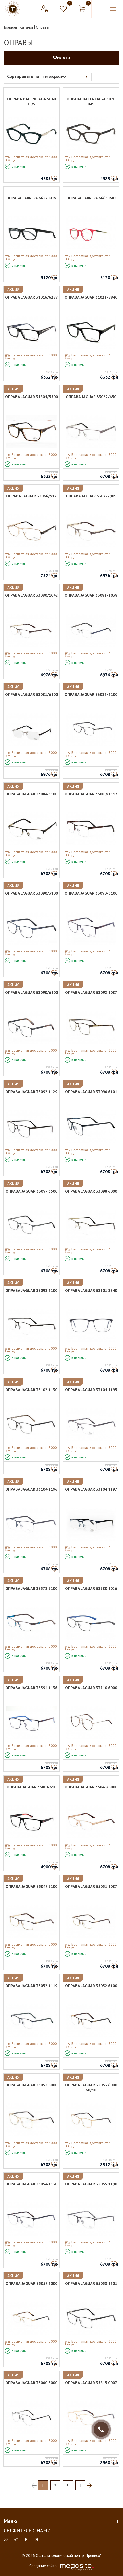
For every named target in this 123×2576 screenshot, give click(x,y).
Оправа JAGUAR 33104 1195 (91, 1389)
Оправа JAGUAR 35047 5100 (31, 1886)
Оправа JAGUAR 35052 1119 (31, 1985)
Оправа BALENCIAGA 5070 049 (91, 101)
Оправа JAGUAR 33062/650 (91, 396)
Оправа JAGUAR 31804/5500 (31, 396)
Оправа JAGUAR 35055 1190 (91, 2183)
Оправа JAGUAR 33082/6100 (91, 694)
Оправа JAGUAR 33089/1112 (91, 793)
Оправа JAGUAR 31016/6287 (31, 297)
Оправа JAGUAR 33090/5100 (91, 893)
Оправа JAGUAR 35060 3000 (31, 2382)
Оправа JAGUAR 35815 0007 (91, 2382)
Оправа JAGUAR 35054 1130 (31, 2183)
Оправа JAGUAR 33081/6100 (31, 694)
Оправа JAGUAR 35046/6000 (91, 1786)
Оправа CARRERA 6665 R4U (91, 197)
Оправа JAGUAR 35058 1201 (91, 2283)
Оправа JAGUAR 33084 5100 (31, 793)
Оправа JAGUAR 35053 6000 (31, 2084)
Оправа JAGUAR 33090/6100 (31, 992)
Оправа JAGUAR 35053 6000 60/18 (91, 2087)
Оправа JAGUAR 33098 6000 (91, 1191)
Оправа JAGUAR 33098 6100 (31, 1290)
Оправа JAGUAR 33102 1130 (31, 1389)
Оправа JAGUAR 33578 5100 (31, 1588)
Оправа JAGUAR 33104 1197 (91, 1489)
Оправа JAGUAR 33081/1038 (91, 595)
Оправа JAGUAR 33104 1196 (31, 1489)
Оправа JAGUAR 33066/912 (31, 495)
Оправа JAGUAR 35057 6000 (31, 2283)
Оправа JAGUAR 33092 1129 (31, 1091)
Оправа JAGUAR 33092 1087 (91, 992)
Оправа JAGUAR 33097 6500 (31, 1191)
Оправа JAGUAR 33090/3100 (31, 893)
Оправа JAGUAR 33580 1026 (91, 1588)
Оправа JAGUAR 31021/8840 (91, 297)
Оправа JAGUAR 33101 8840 (91, 1290)
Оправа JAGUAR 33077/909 (91, 495)
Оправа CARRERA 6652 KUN (31, 197)
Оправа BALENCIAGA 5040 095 (31, 101)
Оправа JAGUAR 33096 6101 (91, 1091)
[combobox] (67, 76)
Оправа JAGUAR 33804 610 (31, 1786)
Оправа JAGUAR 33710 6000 (91, 1687)
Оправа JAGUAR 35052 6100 (91, 1985)
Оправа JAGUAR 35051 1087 (91, 1886)
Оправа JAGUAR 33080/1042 (31, 595)
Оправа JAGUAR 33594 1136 (31, 1687)
